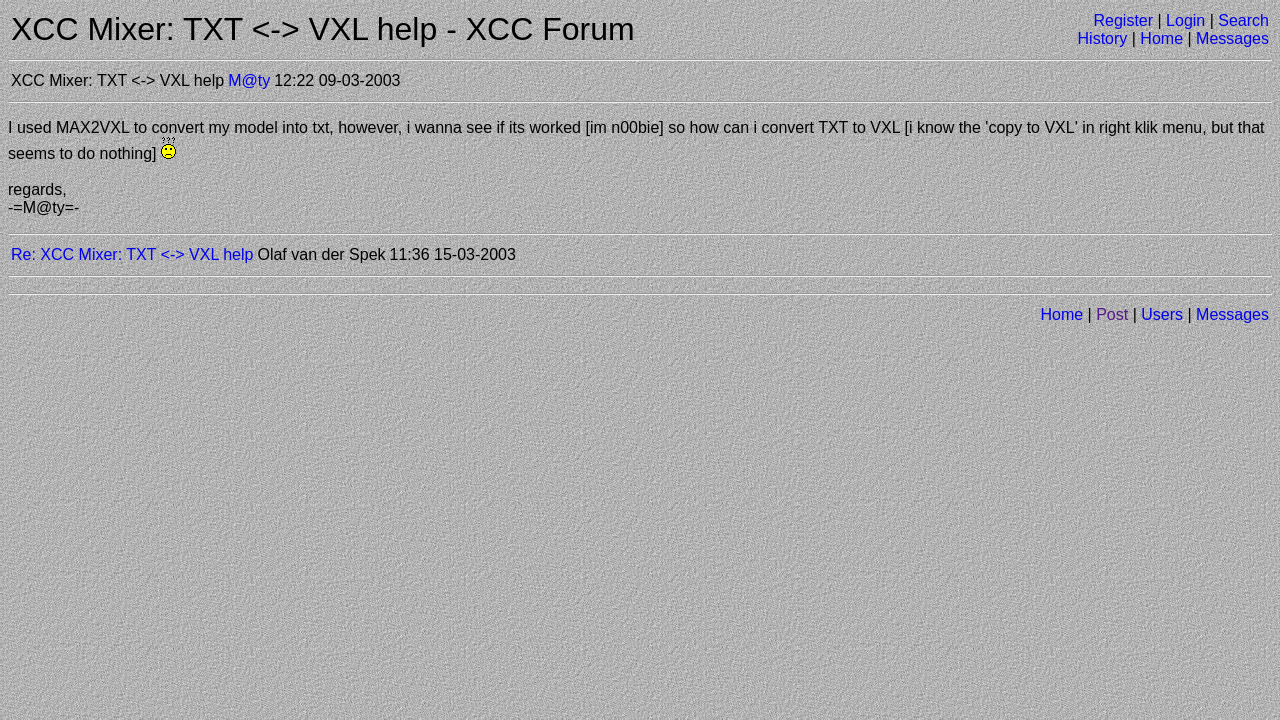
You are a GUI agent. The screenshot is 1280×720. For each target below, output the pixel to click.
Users (1162, 314)
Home (1161, 38)
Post (1112, 314)
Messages (1232, 38)
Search (1243, 20)
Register (1123, 20)
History (1103, 38)
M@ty (249, 80)
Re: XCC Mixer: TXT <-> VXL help (132, 254)
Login (1185, 20)
